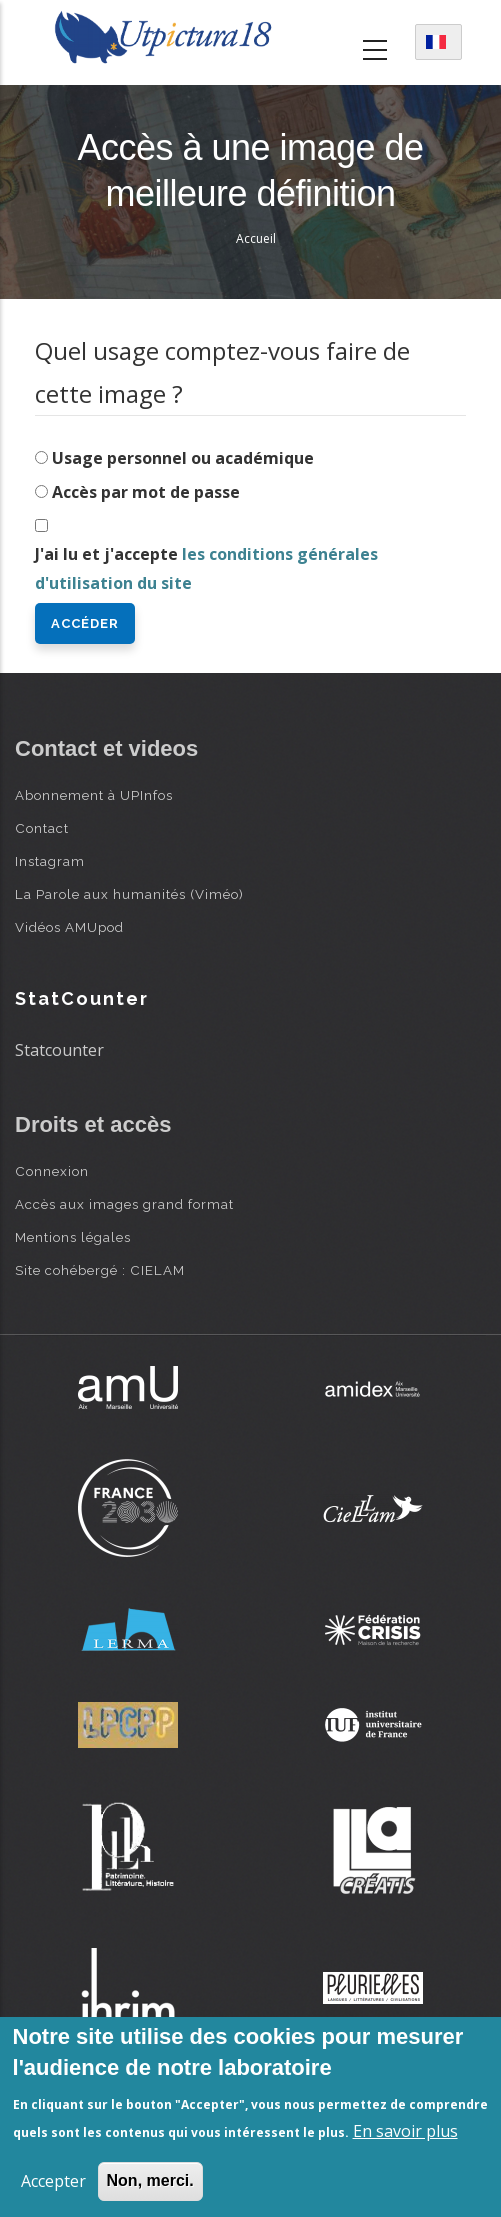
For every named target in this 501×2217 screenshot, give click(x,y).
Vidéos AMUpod (69, 927)
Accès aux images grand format (124, 1204)
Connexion (52, 1171)
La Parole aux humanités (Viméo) (129, 894)
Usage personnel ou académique (183, 458)
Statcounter (59, 1050)
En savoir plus (405, 2131)
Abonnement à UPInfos (94, 795)
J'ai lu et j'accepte (206, 568)
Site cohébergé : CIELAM (100, 1270)
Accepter (53, 2181)
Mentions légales (73, 1237)
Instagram (50, 861)
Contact (42, 828)
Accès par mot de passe (146, 492)
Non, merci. (150, 2180)
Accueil (256, 238)
